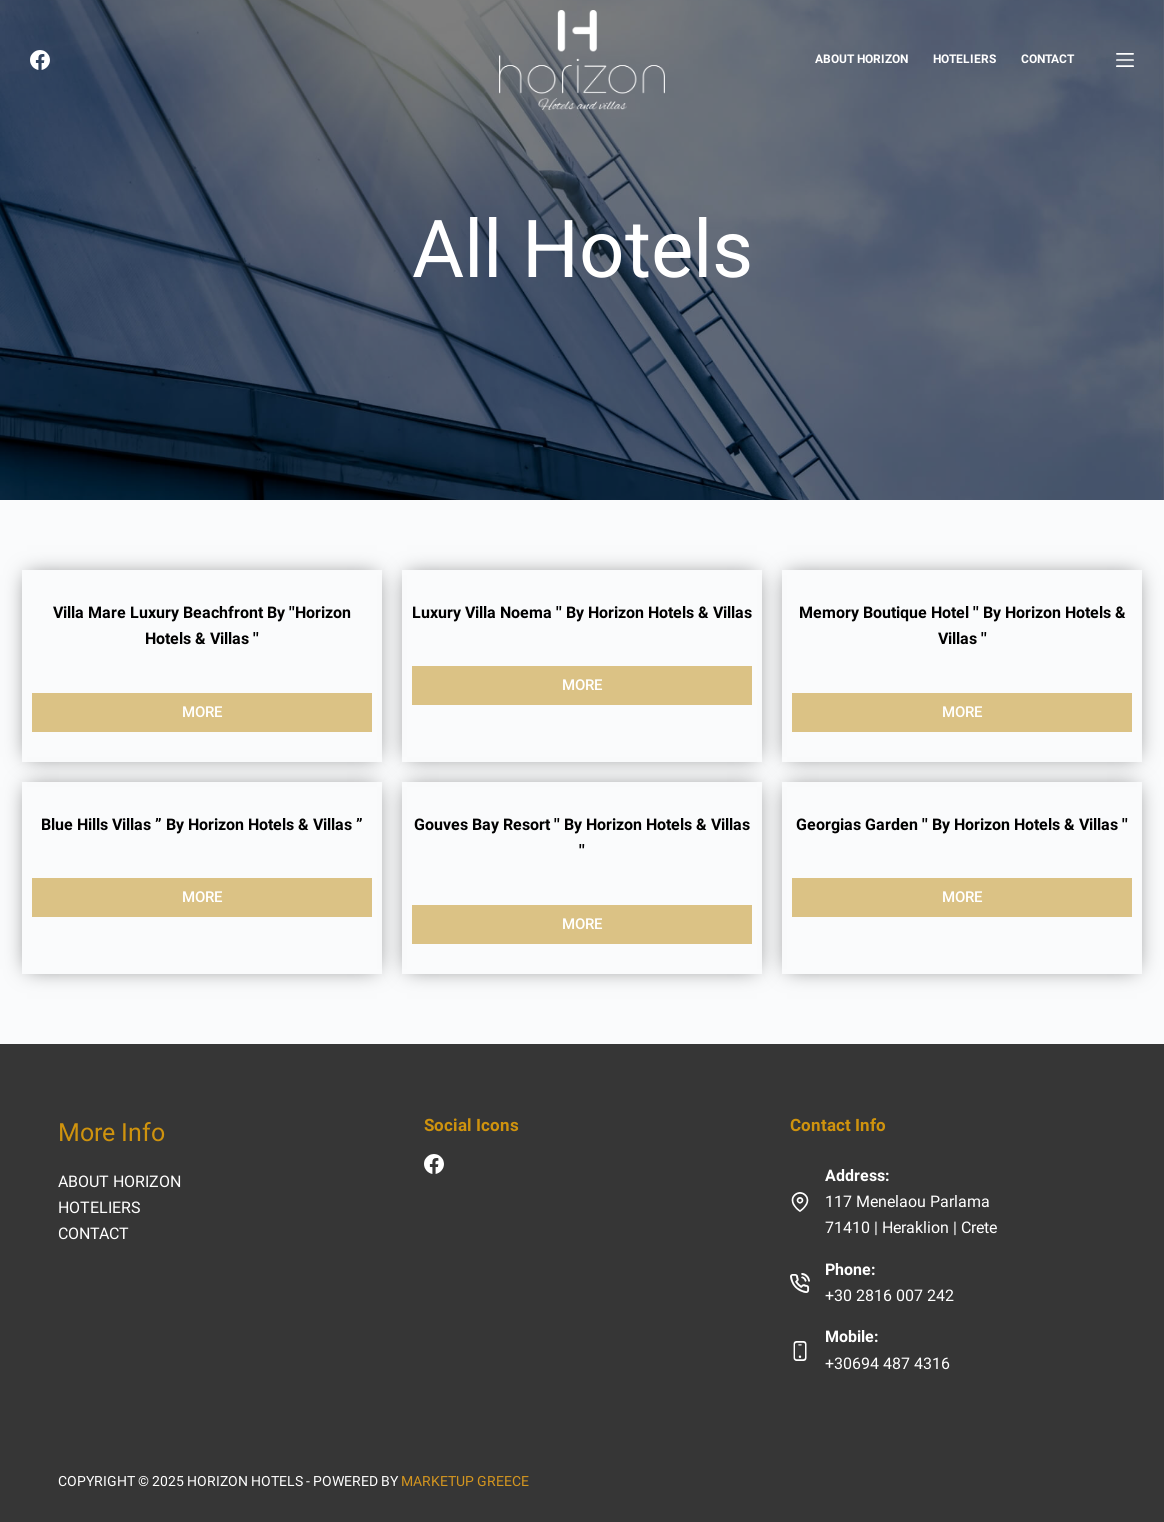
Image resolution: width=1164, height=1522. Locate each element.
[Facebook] (40, 60)
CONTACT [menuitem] (1047, 59)
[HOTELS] (1125, 60)
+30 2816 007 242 (889, 1295)
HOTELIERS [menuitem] (964, 59)
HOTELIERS (99, 1207)
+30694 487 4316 (887, 1363)
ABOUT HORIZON (119, 1181)
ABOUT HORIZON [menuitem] (861, 59)
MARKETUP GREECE (465, 1481)
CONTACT (93, 1233)
